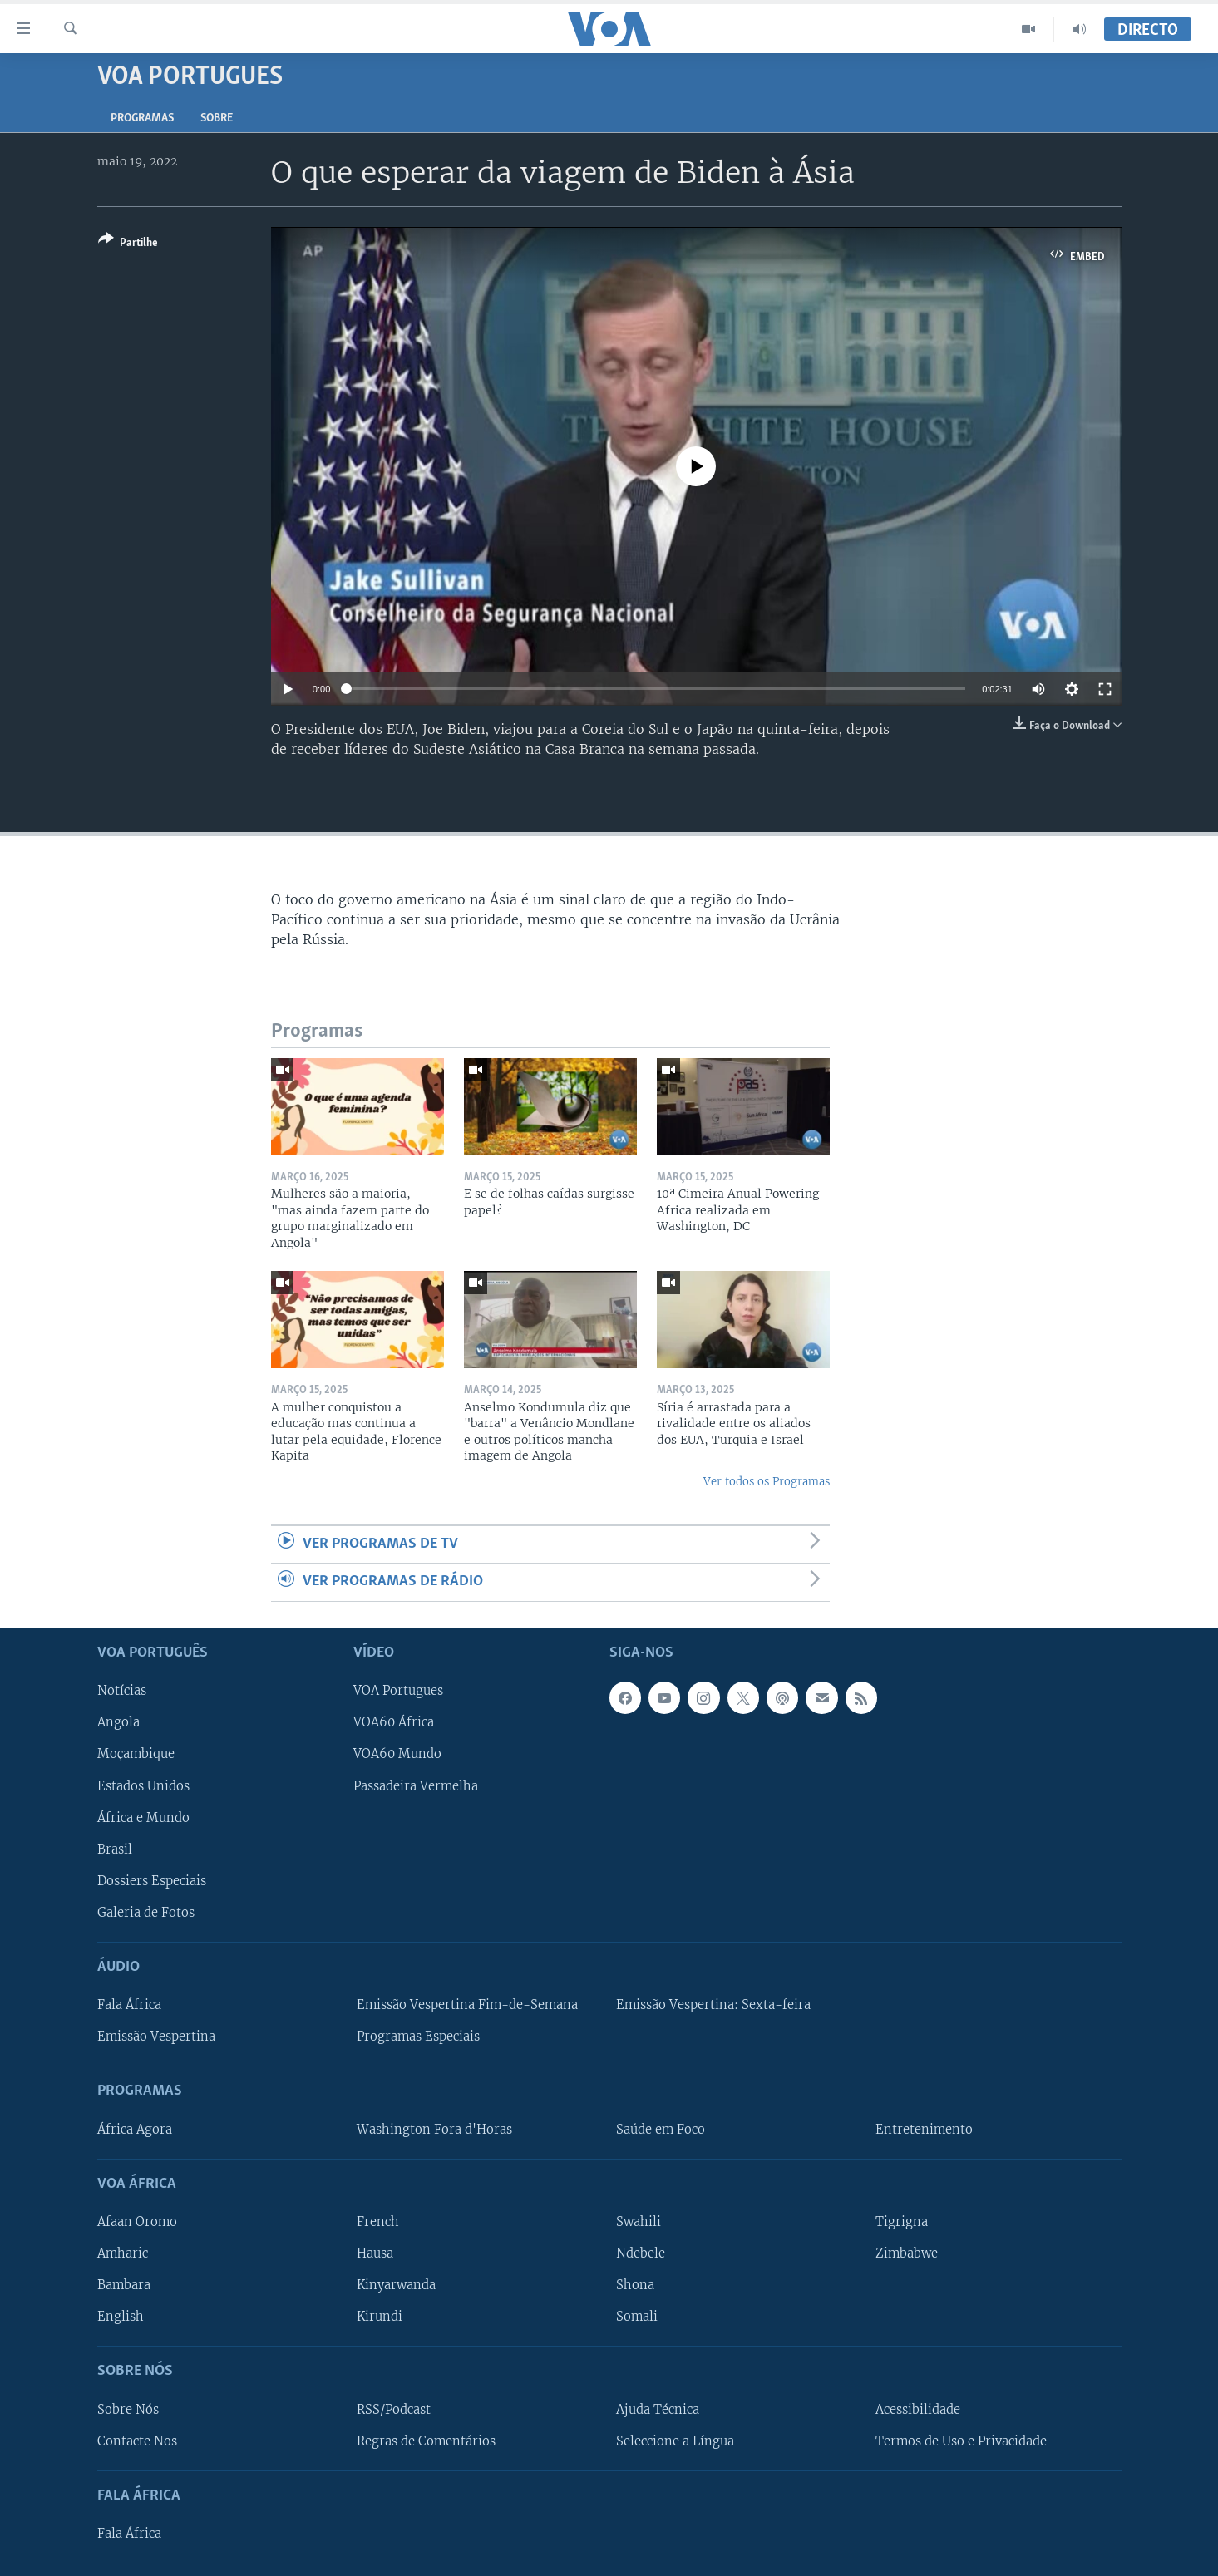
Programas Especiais (418, 2036)
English (120, 2316)
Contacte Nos (137, 2440)
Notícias (121, 1690)
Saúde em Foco (660, 2128)
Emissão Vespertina (156, 2036)
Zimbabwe (906, 2253)
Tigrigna (901, 2221)
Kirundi (379, 2316)
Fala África (129, 2004)
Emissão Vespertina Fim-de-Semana (467, 2004)
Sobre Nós (128, 2408)
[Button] (128, 244)
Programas (142, 118)
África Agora (134, 2128)
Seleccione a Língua (675, 2440)
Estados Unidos (143, 1785)
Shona (635, 2285)
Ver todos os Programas (766, 1482)
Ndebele (640, 2253)
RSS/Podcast (394, 2408)
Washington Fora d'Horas (434, 2128)
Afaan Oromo (137, 2221)
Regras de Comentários (426, 2440)
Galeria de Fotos (146, 1911)
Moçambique (136, 1753)
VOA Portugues (398, 1690)
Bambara (123, 2285)
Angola (118, 1722)
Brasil (114, 1848)
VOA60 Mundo (397, 1753)
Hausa (375, 2253)
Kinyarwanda (396, 2285)
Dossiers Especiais (151, 1880)
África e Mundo (143, 1817)
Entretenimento (924, 2128)
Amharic (122, 2253)
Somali (637, 2316)
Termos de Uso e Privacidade (961, 2440)
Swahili (638, 2221)
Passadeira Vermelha (415, 1785)
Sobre (216, 118)
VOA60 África (393, 1722)
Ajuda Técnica (657, 2408)
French (378, 2221)
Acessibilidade (917, 2408)
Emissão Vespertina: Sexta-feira (713, 2004)
